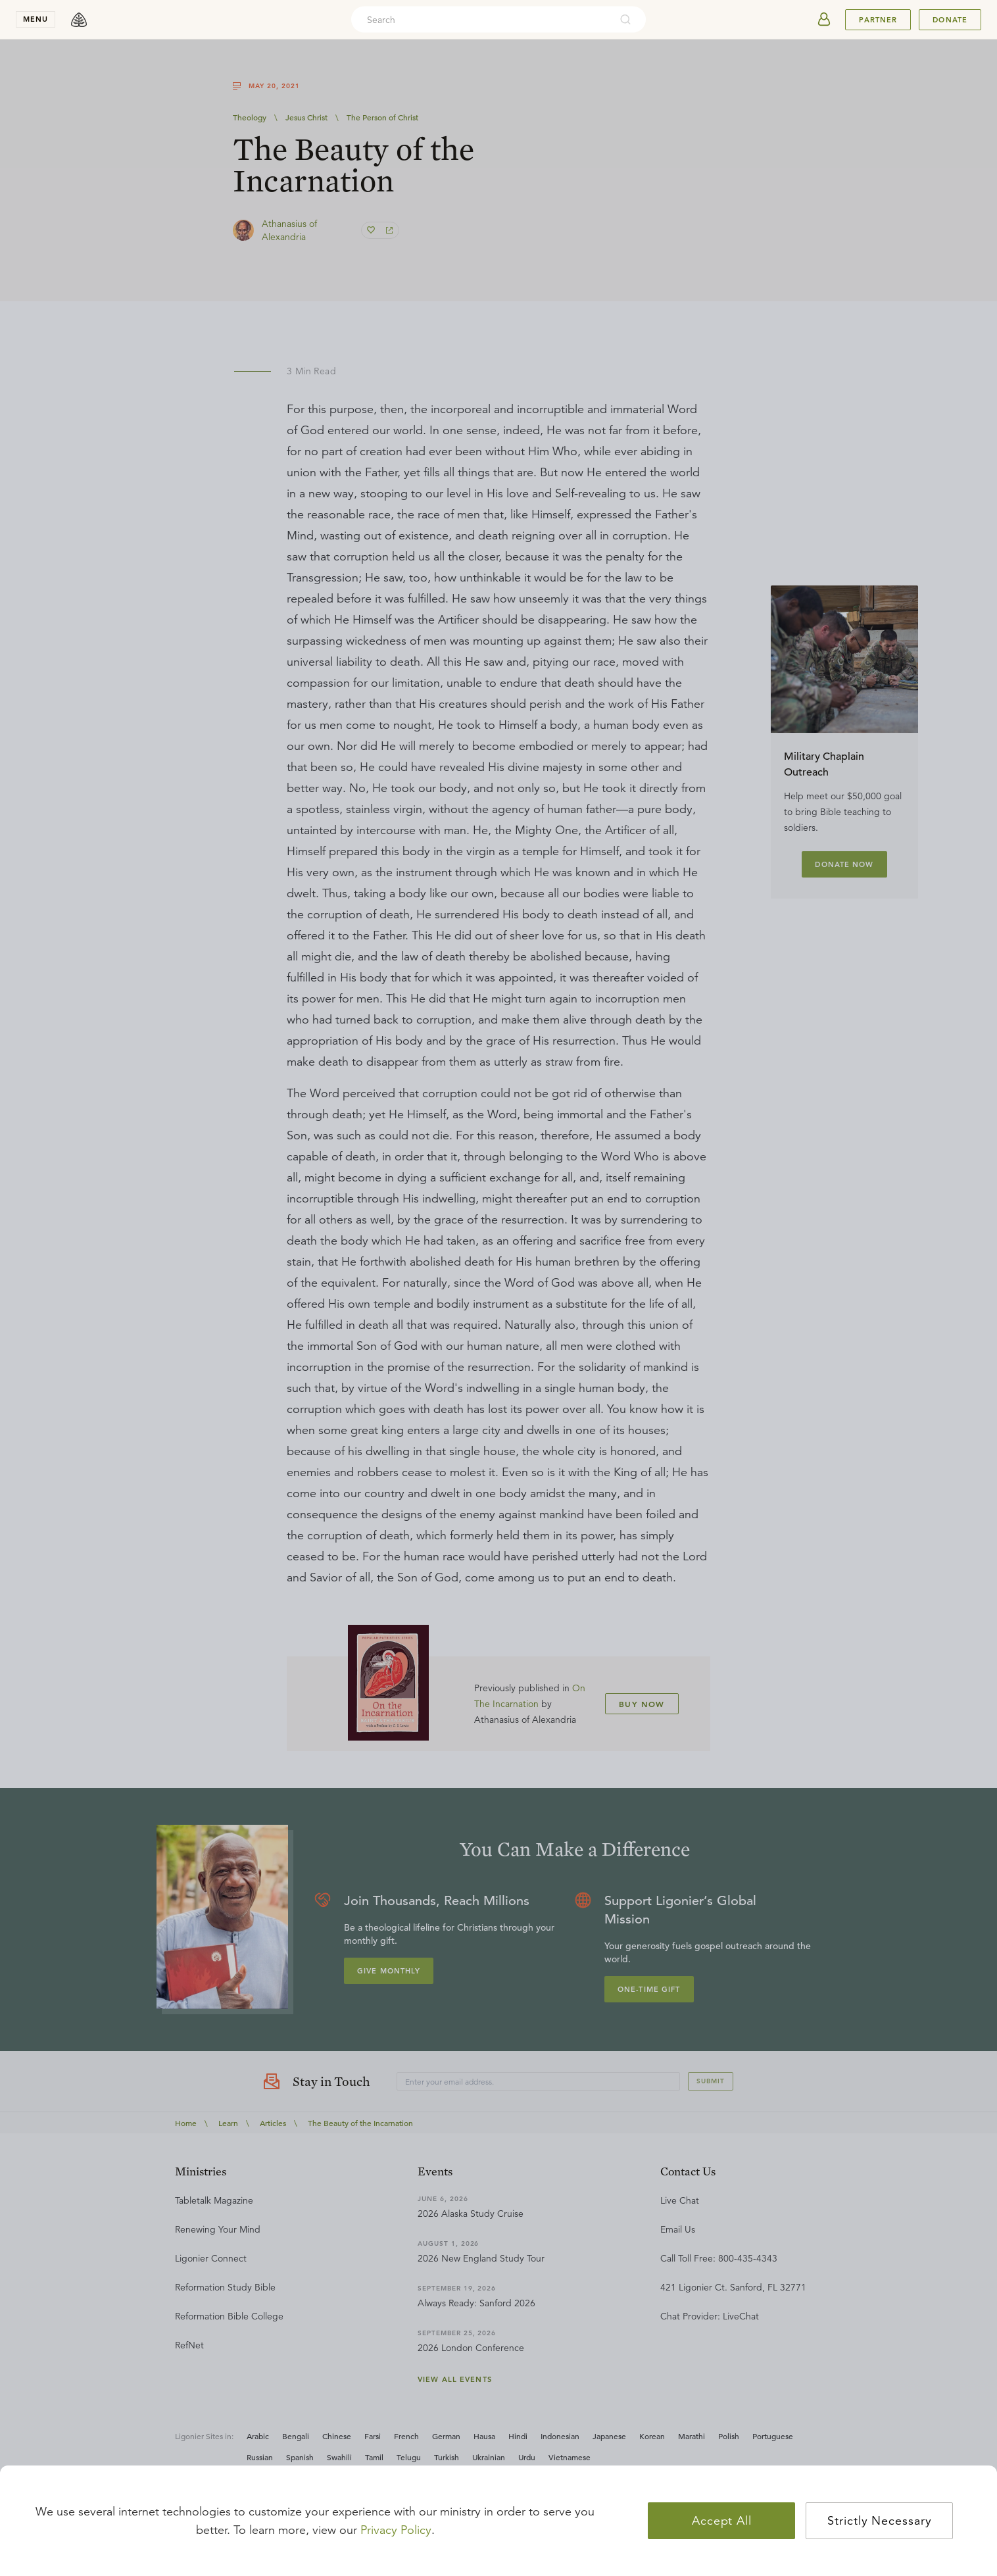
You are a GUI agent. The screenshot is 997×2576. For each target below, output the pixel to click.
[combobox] (481, 19)
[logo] (79, 20)
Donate (950, 19)
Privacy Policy (395, 2530)
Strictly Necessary (879, 2521)
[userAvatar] (824, 20)
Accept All (722, 2521)
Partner (878, 19)
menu (35, 19)
